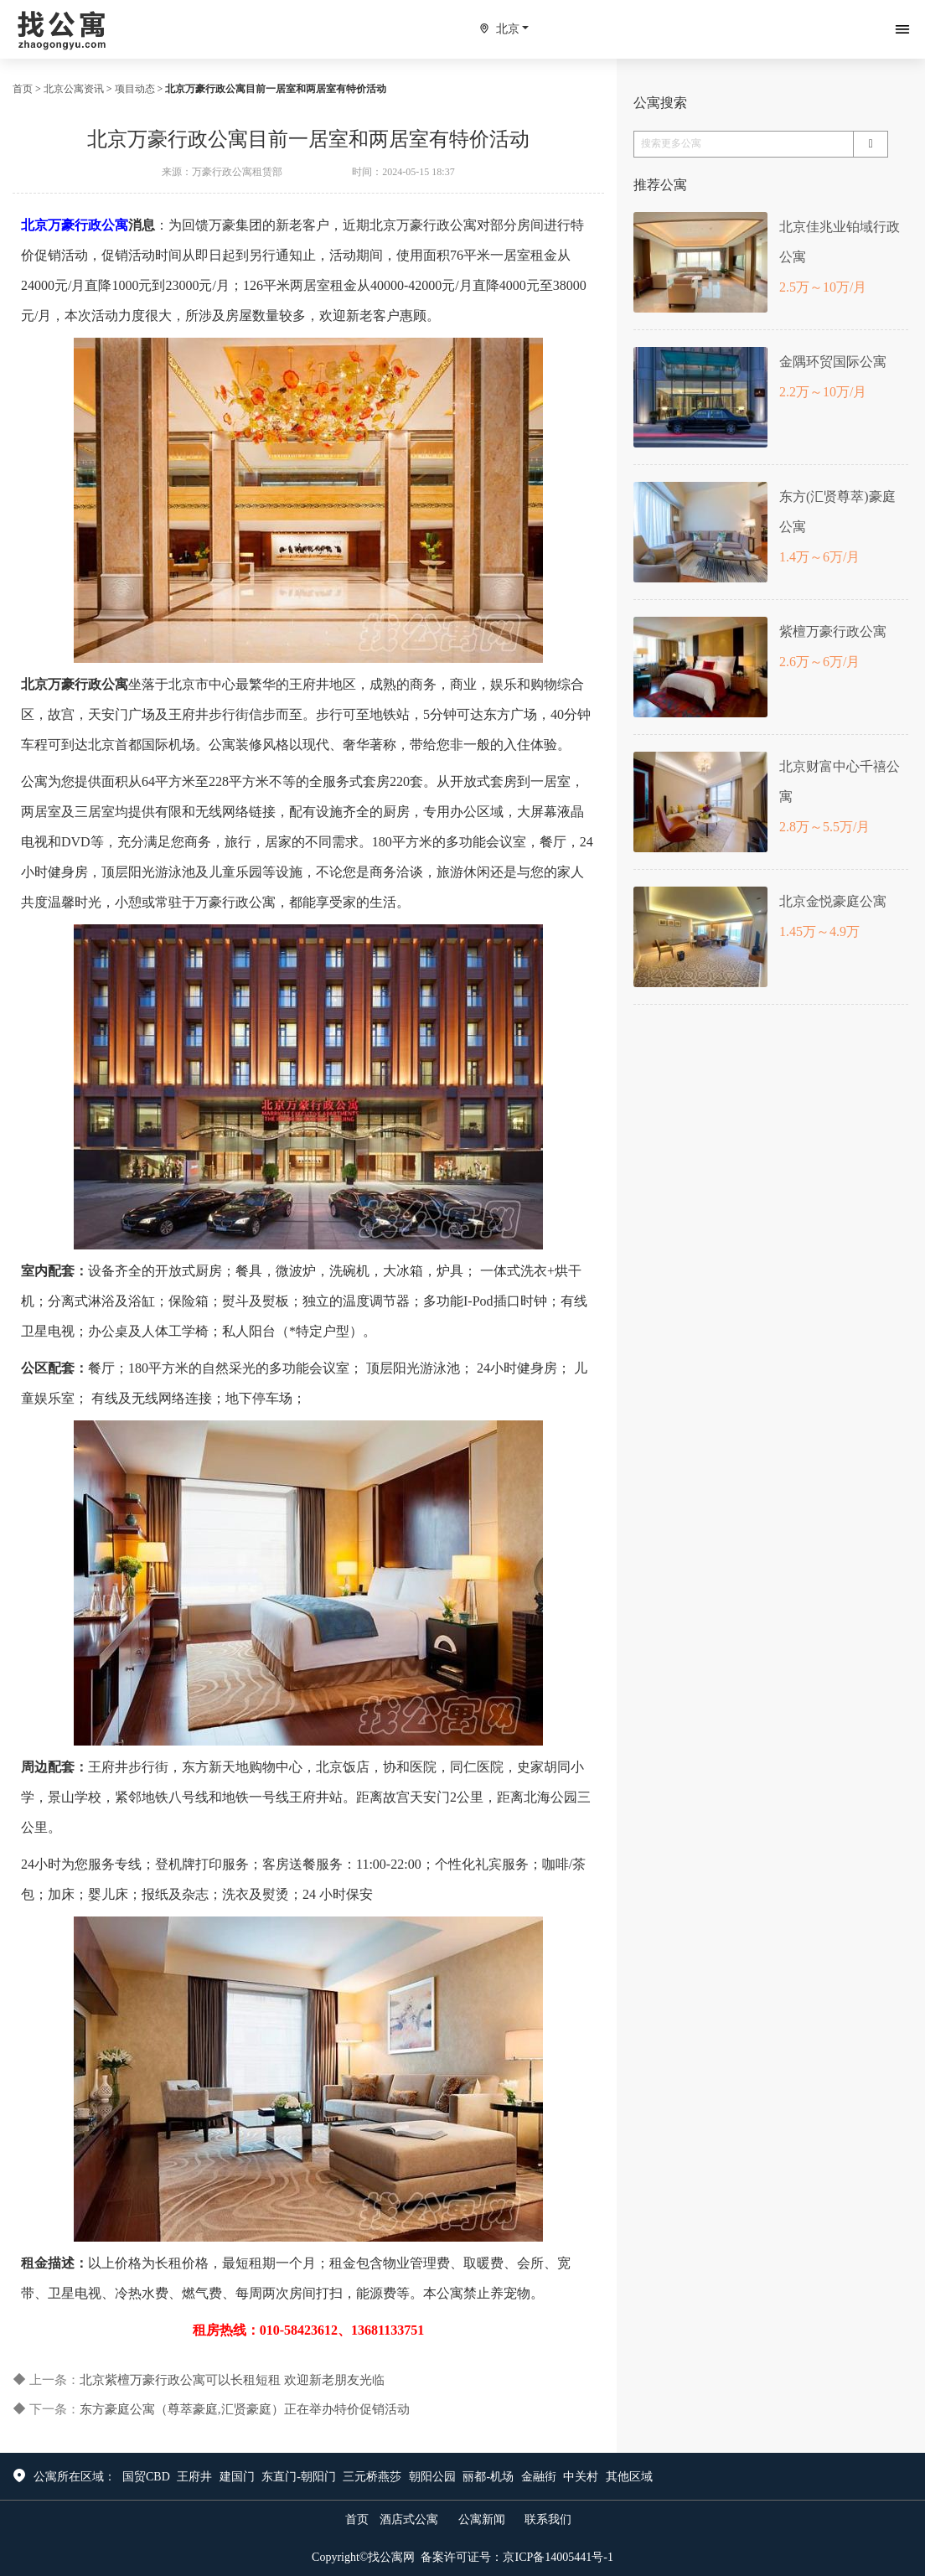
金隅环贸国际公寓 (832, 361)
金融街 (538, 2476)
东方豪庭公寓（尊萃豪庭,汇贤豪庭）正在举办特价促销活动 (245, 2409)
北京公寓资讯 (74, 89)
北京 (507, 29)
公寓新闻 (481, 2519)
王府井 (194, 2476)
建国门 (237, 2476)
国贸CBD (146, 2476)
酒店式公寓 (409, 2519)
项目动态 (135, 89)
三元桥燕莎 (372, 2476)
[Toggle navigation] (902, 29)
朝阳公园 (432, 2476)
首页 (23, 89)
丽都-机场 (488, 2476)
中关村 (580, 2476)
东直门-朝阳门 (298, 2476)
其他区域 (629, 2476)
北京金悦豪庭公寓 (832, 901)
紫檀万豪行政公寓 (832, 631)
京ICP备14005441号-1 (557, 2557)
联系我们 (548, 2519)
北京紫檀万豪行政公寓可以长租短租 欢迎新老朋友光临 (232, 2380)
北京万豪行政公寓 (74, 225)
